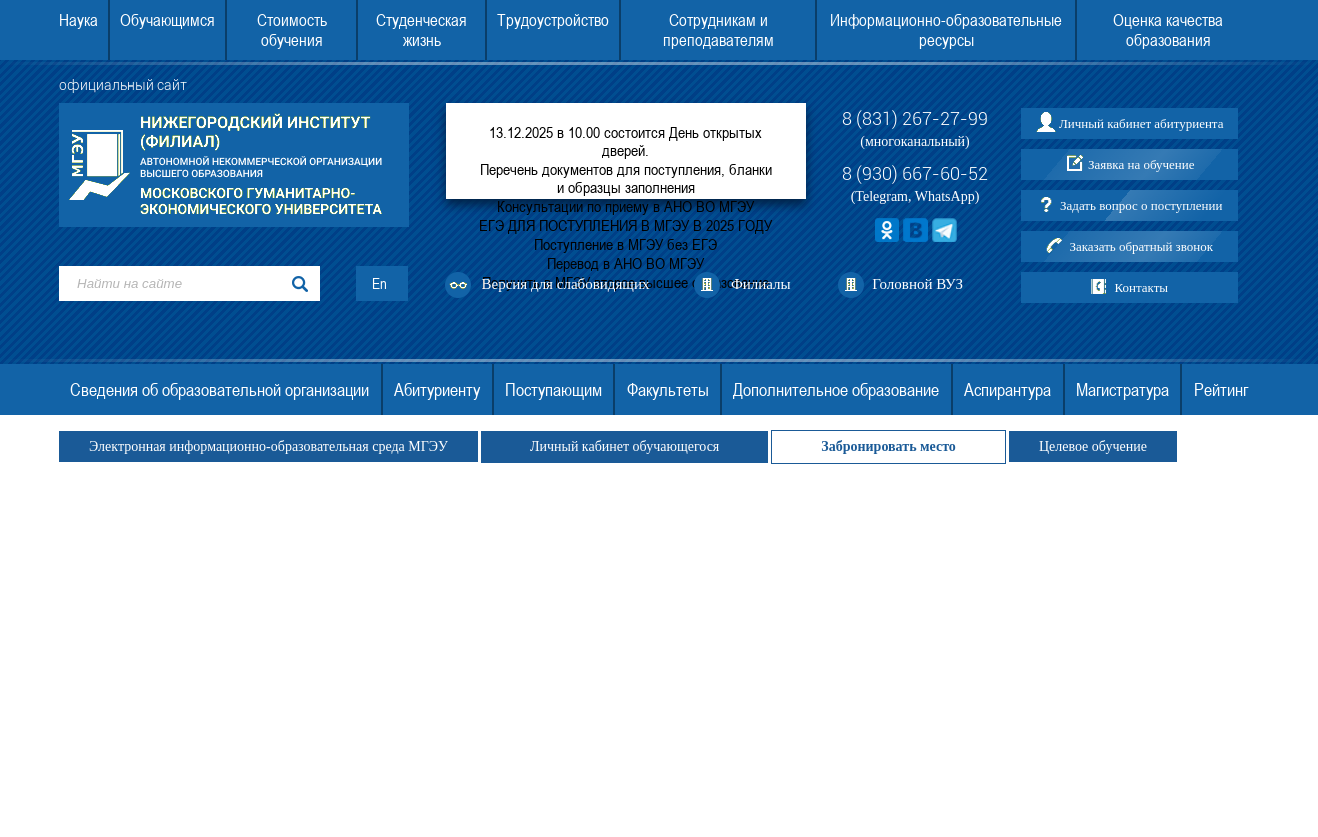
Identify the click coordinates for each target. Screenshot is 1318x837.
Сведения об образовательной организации (219, 389)
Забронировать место (888, 446)
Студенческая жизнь (421, 30)
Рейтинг (1221, 389)
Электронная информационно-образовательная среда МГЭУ (268, 446)
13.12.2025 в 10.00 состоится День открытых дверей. (625, 141)
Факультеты (668, 389)
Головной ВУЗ (917, 284)
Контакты (1141, 287)
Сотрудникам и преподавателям (718, 30)
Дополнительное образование (836, 389)
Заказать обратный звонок (1141, 246)
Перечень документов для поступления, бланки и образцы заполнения (626, 178)
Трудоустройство (553, 20)
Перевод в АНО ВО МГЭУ (625, 263)
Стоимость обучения (292, 30)
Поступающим (553, 389)
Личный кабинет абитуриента (1141, 123)
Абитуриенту (437, 389)
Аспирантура (1007, 389)
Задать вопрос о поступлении (1141, 205)
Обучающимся (167, 20)
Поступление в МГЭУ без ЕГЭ (625, 244)
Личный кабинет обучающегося (624, 446)
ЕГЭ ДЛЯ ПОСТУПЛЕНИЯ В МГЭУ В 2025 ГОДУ (625, 225)
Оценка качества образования (1168, 30)
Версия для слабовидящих (566, 284)
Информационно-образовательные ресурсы (946, 30)
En (379, 283)
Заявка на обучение (1141, 164)
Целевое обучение (1093, 446)
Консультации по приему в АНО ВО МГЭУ (625, 206)
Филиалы (761, 284)
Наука (78, 20)
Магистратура (1122, 389)
